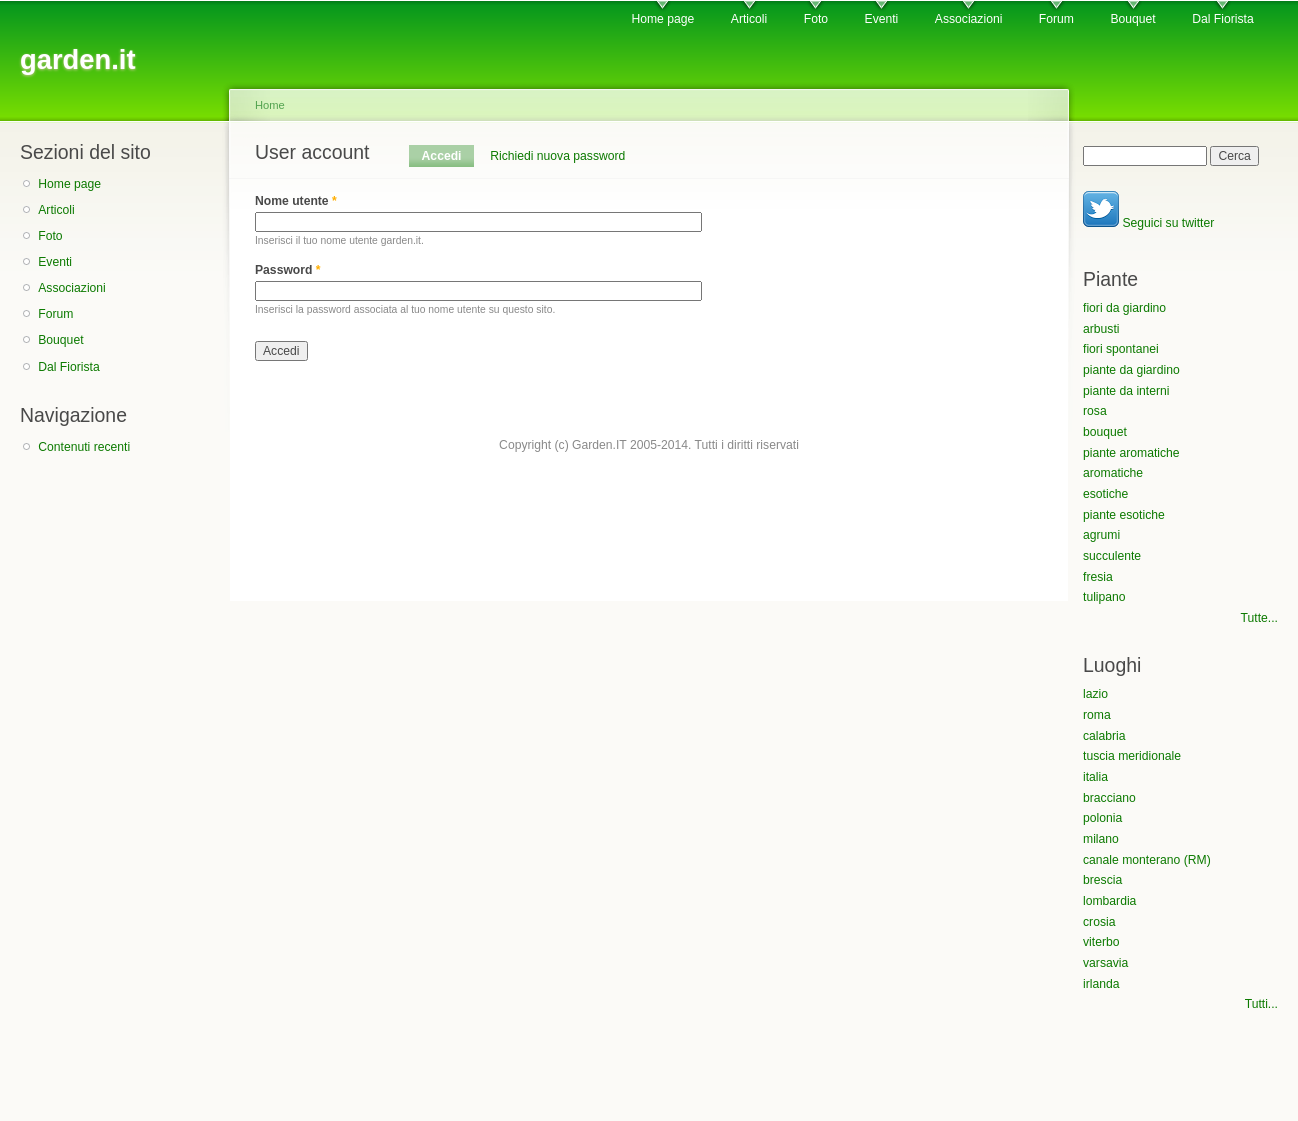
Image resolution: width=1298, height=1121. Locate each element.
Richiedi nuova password (557, 156)
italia (1095, 777)
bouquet (1105, 432)
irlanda (1101, 984)
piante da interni (1126, 391)
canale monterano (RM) (1147, 860)
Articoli (749, 19)
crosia (1099, 922)
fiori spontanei (1121, 349)
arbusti (1101, 329)
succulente (1112, 556)
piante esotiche (1124, 515)
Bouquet (1132, 19)
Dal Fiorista (1222, 19)
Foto (816, 19)
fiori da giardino (1124, 308)
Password (288, 270)
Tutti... (1261, 1004)
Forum (1056, 19)
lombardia (1109, 901)
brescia (1102, 880)
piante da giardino (1131, 370)
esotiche (1105, 494)
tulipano (1104, 597)
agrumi (1101, 535)
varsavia (1105, 963)
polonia (1102, 818)
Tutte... (1259, 618)
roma (1097, 715)
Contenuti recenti (84, 447)
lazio (1095, 694)
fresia (1098, 577)
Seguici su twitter (1148, 223)
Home (270, 105)
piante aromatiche (1131, 453)
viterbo (1101, 942)
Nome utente (296, 201)
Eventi (882, 19)
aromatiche (1113, 473)
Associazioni (969, 19)
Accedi (448, 156)
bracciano (1109, 798)
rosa (1095, 411)
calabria (1104, 736)
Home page (662, 19)
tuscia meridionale (1132, 756)
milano (1101, 839)
